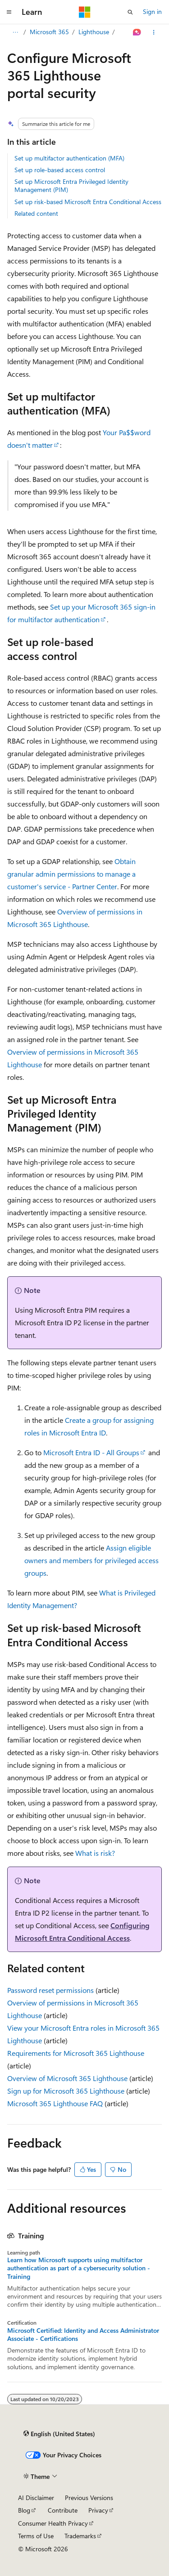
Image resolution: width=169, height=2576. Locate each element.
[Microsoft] (85, 12)
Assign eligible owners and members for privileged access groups (91, 1560)
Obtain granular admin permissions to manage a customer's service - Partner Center (71, 873)
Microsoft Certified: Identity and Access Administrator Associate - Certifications (83, 2334)
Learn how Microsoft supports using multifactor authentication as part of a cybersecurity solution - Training (78, 2268)
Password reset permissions (50, 1990)
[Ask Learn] (137, 32)
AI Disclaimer (36, 2497)
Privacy (98, 2510)
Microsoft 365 (49, 31)
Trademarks (80, 2535)
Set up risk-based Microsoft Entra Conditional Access (87, 201)
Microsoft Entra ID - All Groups (91, 1452)
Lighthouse (93, 31)
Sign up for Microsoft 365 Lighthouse (65, 2090)
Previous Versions (89, 2497)
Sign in (152, 11)
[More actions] (154, 32)
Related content (36, 213)
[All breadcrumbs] (15, 32)
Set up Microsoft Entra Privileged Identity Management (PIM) (71, 185)
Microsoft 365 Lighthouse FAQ (55, 2103)
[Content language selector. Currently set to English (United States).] (59, 2433)
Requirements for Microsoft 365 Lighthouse (75, 2053)
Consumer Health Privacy (53, 2523)
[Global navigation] (9, 12)
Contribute (63, 2510)
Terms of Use (36, 2535)
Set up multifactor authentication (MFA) (69, 158)
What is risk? (95, 1853)
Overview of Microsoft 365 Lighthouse (67, 2078)
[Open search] (130, 12)
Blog (24, 2510)
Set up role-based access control (59, 169)
